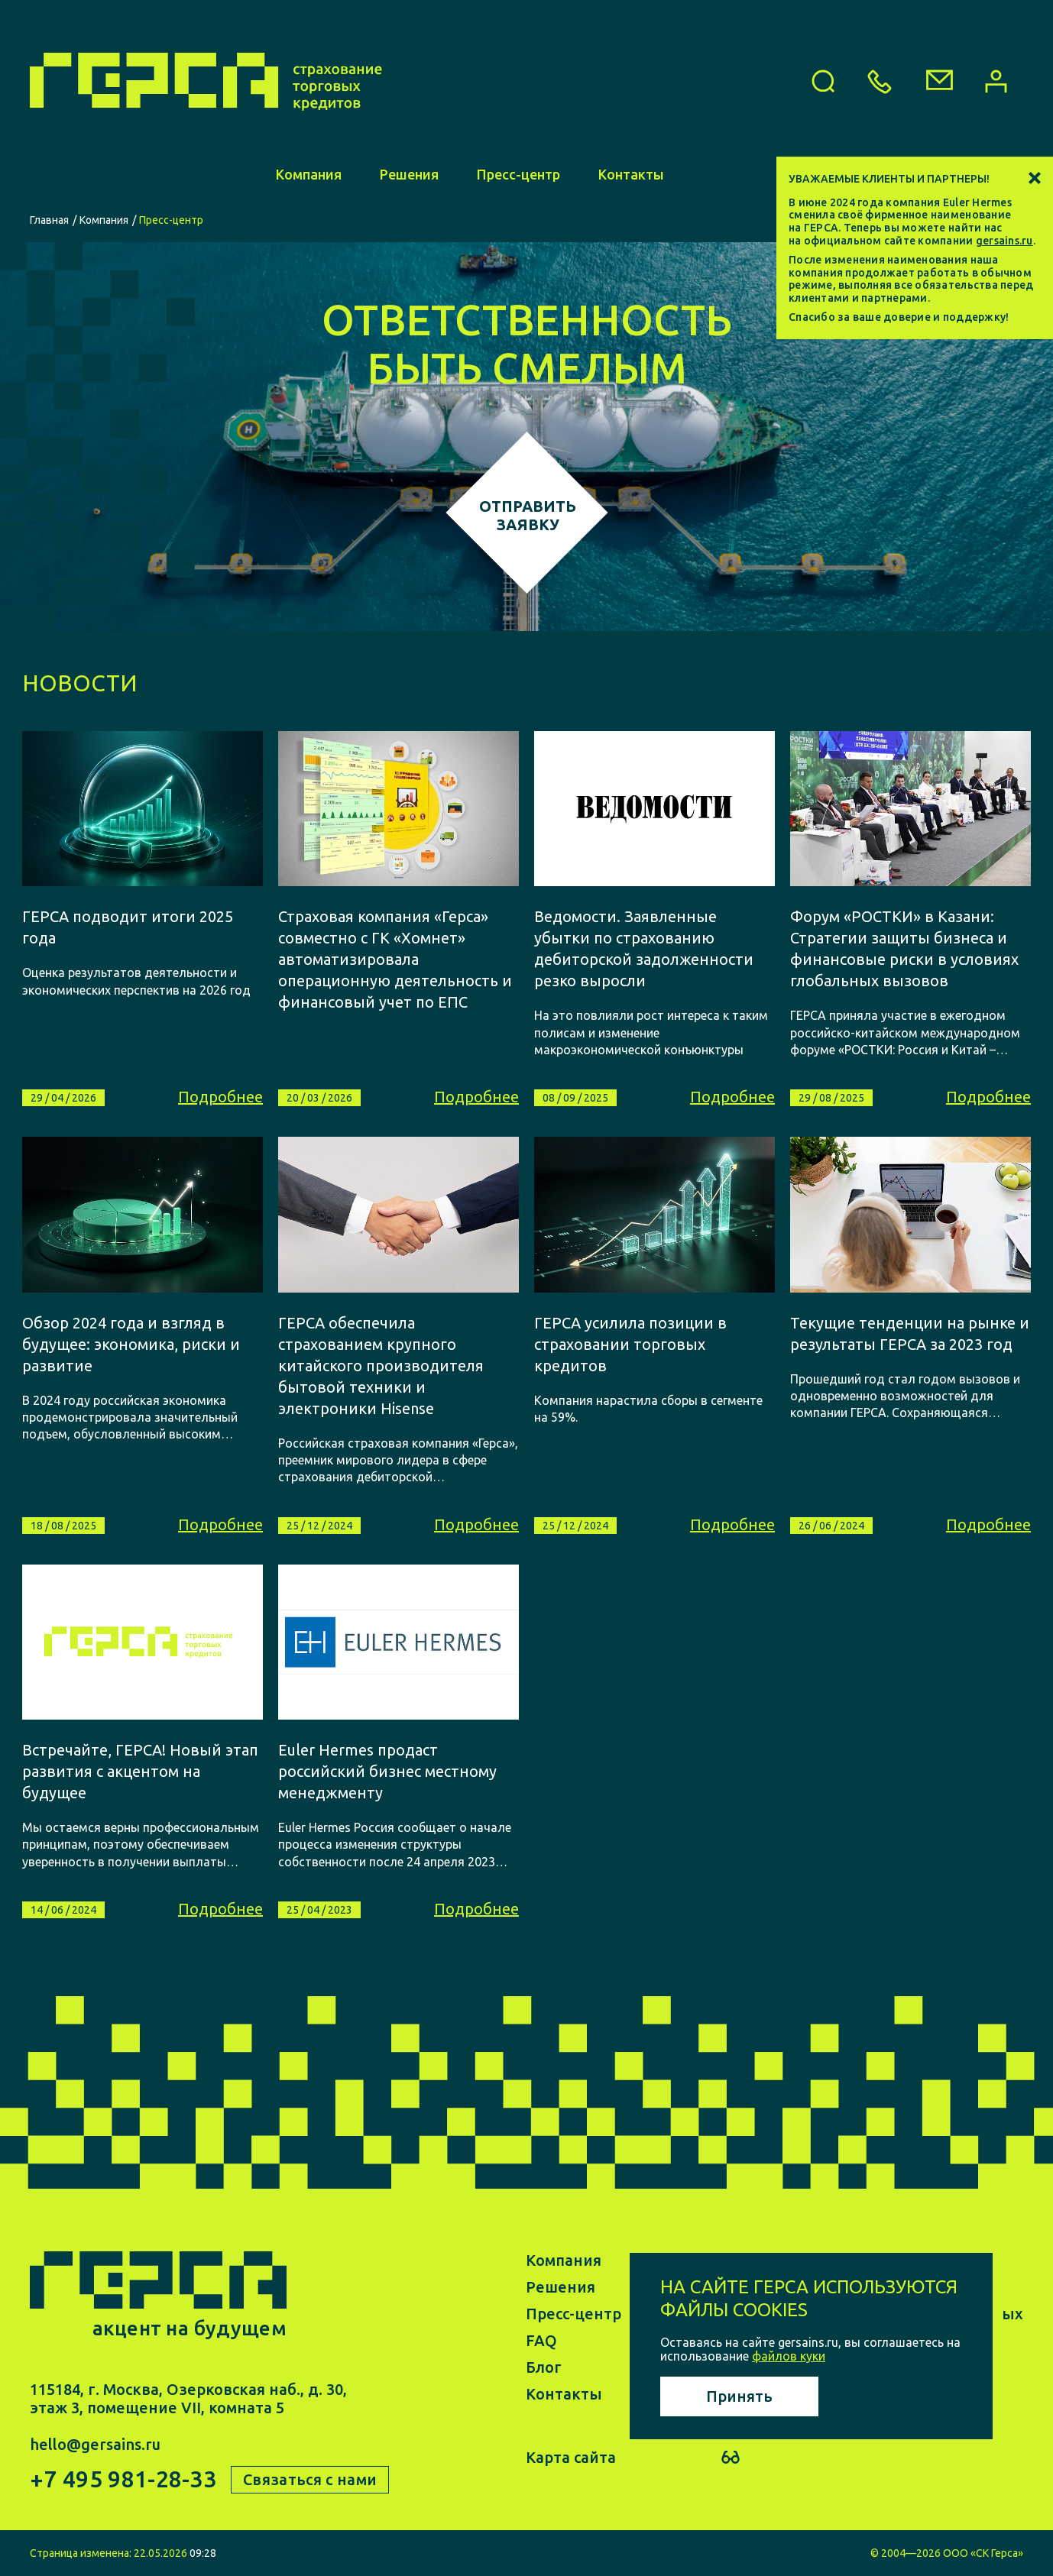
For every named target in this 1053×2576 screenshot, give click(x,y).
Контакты (631, 174)
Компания (309, 174)
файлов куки (788, 2356)
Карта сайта (571, 2457)
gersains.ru (1004, 241)
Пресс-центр (518, 174)
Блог (544, 2367)
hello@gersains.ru (95, 2444)
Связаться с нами (310, 2479)
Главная (49, 220)
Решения (409, 174)
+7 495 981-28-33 (123, 2479)
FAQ (541, 2340)
